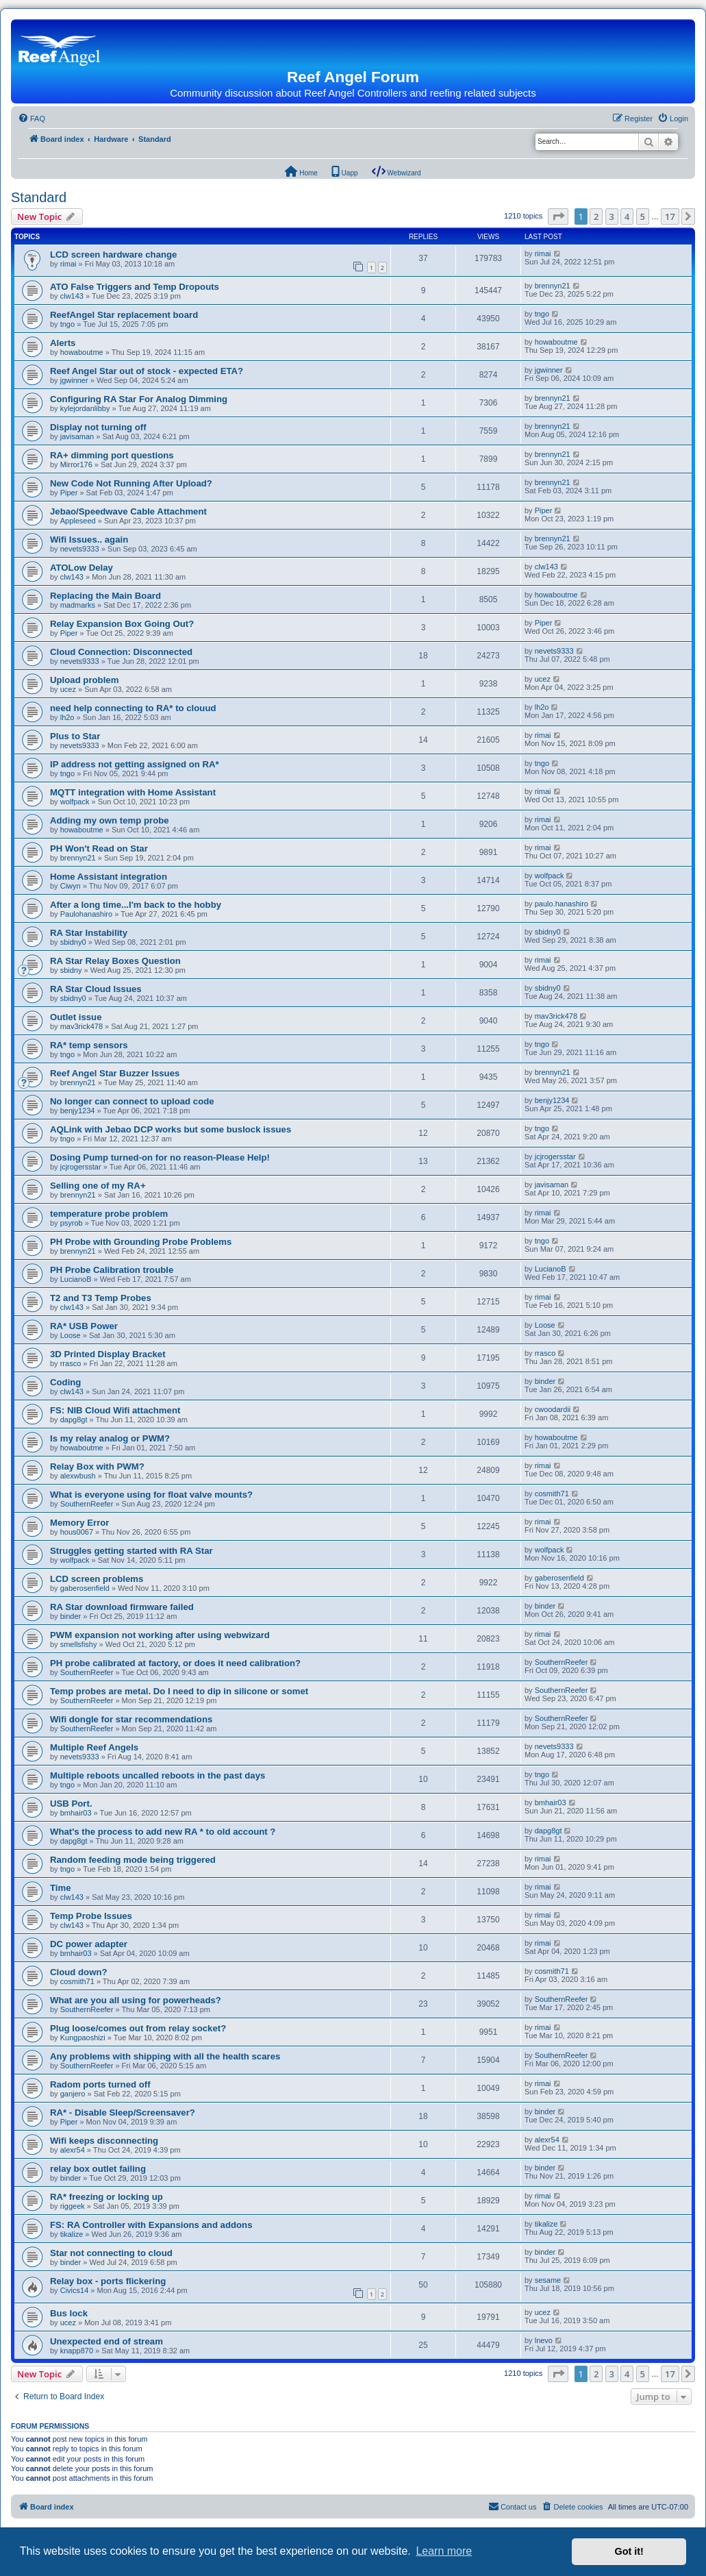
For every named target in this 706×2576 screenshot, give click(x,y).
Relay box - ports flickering (108, 2281)
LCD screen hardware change (113, 254)
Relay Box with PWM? (97, 1466)
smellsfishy (78, 1644)
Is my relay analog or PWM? (110, 1438)
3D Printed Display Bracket (108, 1354)
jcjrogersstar (80, 1167)
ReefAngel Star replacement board (124, 315)
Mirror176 (76, 464)
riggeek (72, 2206)
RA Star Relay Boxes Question (115, 961)
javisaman (77, 436)
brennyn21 (552, 286)
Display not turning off (98, 427)
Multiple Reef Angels (94, 1747)
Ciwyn (70, 886)
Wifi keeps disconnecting (104, 2140)
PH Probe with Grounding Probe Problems (140, 1242)
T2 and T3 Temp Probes (100, 1298)
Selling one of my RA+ (98, 1185)
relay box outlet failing (98, 2169)
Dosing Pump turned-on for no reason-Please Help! (160, 1157)
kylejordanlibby (85, 408)
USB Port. (71, 1803)
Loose (70, 1335)
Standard (38, 197)
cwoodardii (553, 1409)
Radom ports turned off (100, 2084)
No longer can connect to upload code (132, 1101)
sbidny (71, 970)
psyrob (71, 1223)
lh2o (67, 717)
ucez (68, 689)
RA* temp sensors (89, 1045)
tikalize (72, 2234)
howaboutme (81, 352)
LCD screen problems (96, 1579)
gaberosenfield (85, 1588)
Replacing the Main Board (105, 596)
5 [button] (642, 216)
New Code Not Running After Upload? (131, 483)
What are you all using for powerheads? (135, 2000)
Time (60, 1888)
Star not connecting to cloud (111, 2253)
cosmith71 (552, 1493)
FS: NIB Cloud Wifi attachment (115, 1410)
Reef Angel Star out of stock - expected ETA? (146, 371)
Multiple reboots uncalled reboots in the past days (157, 1775)
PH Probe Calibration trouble (111, 1270)
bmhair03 (76, 1813)
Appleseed (78, 521)
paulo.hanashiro (561, 904)
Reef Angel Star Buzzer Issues (114, 1073)
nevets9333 (79, 549)
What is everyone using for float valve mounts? (151, 1494)
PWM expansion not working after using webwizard (160, 1635)
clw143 (72, 296)
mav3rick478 (81, 1026)
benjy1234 (77, 1110)
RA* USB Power (84, 1326)
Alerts (62, 343)
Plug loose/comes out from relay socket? (138, 2028)
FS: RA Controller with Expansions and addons (151, 2225)
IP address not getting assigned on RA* (134, 764)
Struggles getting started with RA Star (131, 1551)
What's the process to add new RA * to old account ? (162, 1831)
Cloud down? (79, 1972)
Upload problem (84, 680)
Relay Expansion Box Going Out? (122, 624)
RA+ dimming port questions (112, 455)
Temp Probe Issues (91, 1916)
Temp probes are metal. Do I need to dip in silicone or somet (179, 1691)
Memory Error (79, 1523)
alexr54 (72, 2150)
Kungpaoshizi (82, 2037)
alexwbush (78, 1476)
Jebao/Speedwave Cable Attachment (128, 511)
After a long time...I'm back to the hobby (135, 905)
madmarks (77, 605)
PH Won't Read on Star (99, 848)
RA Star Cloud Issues (96, 989)
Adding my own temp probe (109, 820)
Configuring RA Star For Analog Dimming (138, 399)
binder (545, 1381)
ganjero (73, 2094)
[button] (558, 216)
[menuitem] (31, 118)
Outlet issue (75, 1017)
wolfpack (75, 801)
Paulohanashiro (86, 914)
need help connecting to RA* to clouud (133, 708)
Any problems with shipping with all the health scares (165, 2056)
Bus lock (69, 2313)
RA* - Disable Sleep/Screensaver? (122, 2112)
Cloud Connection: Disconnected (121, 652)
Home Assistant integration (108, 876)
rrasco (70, 1363)
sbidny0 (73, 942)
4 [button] (627, 216)
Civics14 (74, 2290)
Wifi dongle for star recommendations (131, 1719)
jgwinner (74, 380)
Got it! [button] (629, 2551)
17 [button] (670, 216)
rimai (68, 264)
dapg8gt (74, 1419)
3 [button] (611, 216)
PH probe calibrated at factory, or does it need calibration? (175, 1663)
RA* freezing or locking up (106, 2197)
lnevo (544, 2340)
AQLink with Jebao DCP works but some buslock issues (170, 1129)
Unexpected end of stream (106, 2341)
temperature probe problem (109, 1214)
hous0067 (76, 1532)
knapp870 (76, 2350)
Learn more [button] (444, 2551)
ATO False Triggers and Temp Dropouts (134, 287)
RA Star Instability (88, 933)
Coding (65, 1382)
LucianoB (76, 1279)
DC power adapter (88, 1944)
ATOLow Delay (81, 567)
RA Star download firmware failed (122, 1607)
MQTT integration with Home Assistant (133, 792)
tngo (67, 324)
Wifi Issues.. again (89, 539)
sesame (548, 2280)
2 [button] (596, 216)
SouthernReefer (87, 1504)
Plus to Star (75, 736)
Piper (69, 492)
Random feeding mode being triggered (133, 1860)
